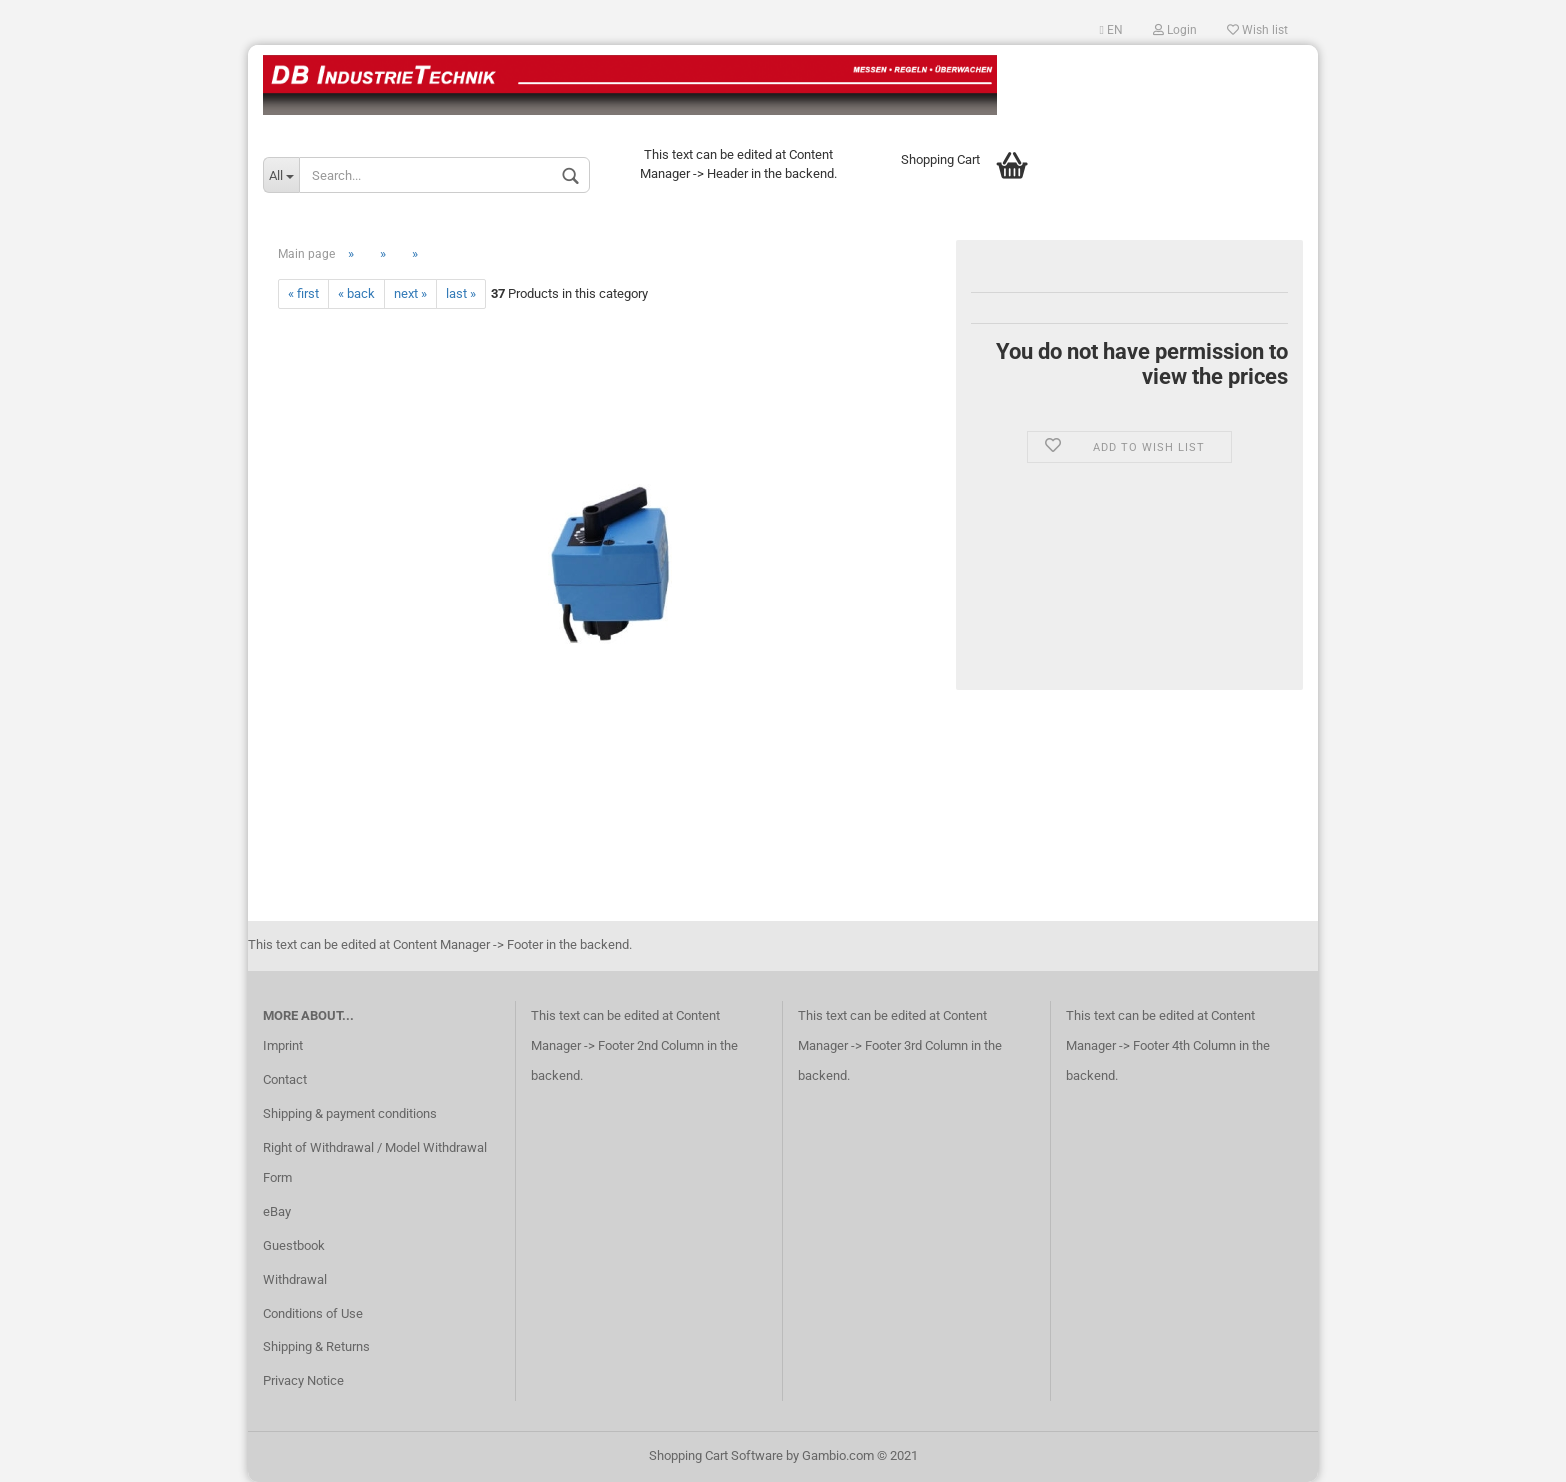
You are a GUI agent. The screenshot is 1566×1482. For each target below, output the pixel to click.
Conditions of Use (313, 1313)
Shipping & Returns (316, 1346)
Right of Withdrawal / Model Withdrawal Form (375, 1162)
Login (1175, 30)
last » (461, 293)
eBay (277, 1211)
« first (303, 293)
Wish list (1257, 30)
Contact (285, 1079)
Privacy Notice (303, 1380)
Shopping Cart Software (716, 1455)
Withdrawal (295, 1279)
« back (356, 293)
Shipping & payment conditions (350, 1113)
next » (410, 293)
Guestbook (294, 1245)
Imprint (283, 1045)
